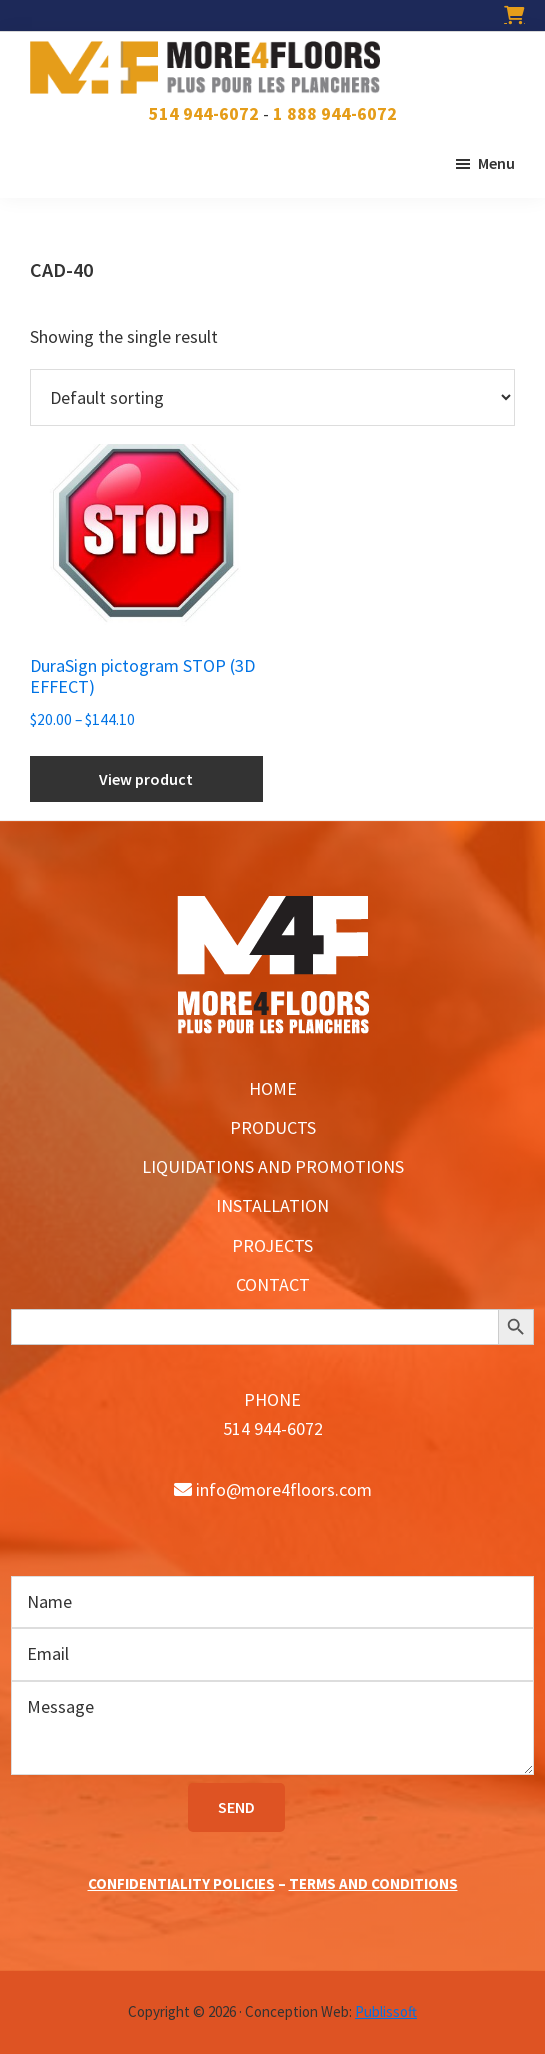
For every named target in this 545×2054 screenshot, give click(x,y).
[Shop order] (272, 397)
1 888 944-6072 (335, 113)
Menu (496, 163)
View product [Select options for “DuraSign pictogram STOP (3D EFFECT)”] (146, 779)
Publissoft (386, 2011)
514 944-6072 (204, 113)
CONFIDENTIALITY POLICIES (181, 1883)
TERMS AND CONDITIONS (373, 1883)
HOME (273, 1088)
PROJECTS (272, 1245)
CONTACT (273, 1284)
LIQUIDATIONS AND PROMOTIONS (273, 1166)
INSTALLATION (272, 1205)
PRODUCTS (273, 1127)
